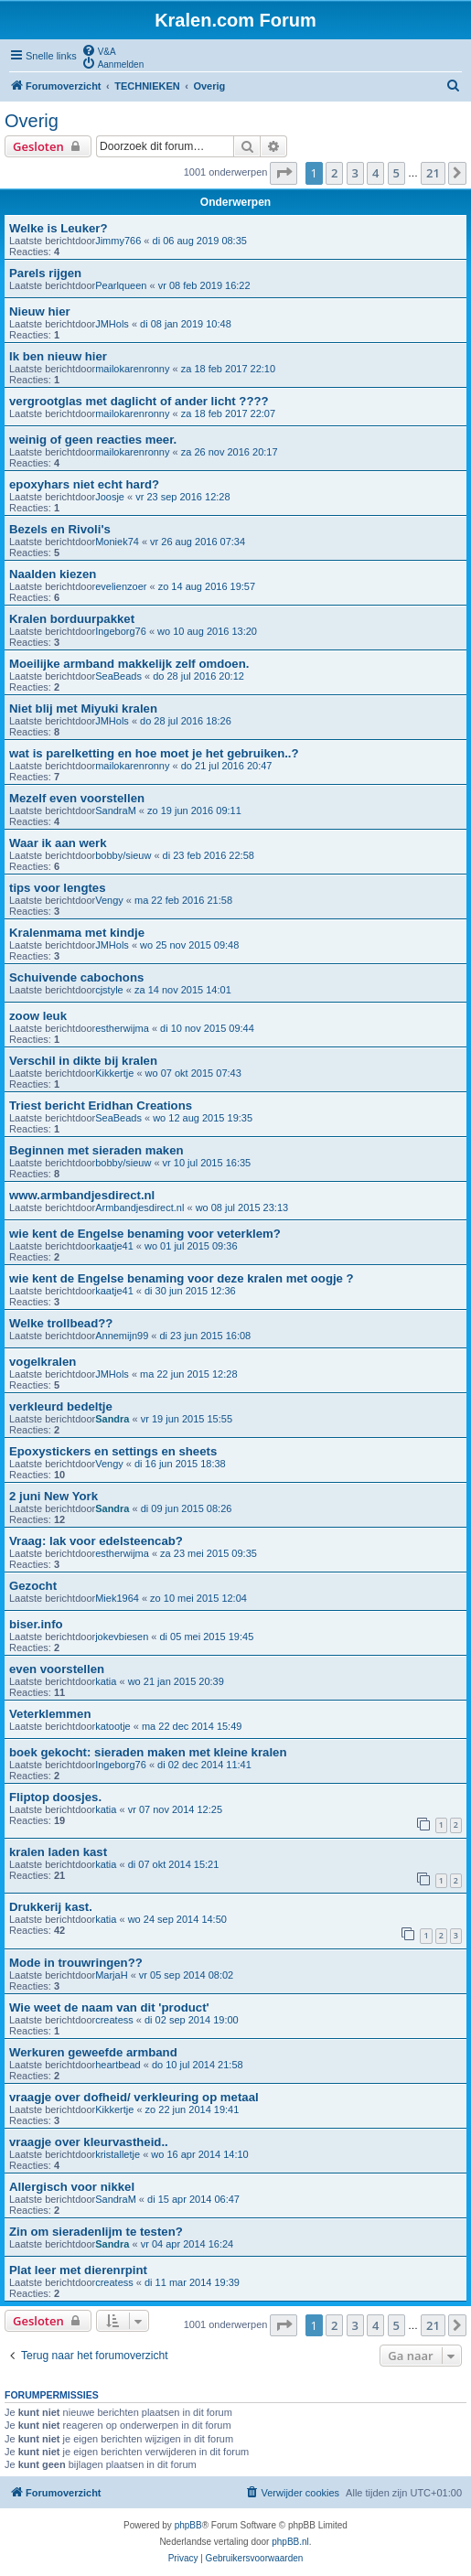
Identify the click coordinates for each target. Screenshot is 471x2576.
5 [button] (396, 173)
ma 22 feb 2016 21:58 (183, 900)
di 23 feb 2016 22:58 (208, 855)
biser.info (36, 1624)
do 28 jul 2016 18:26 (185, 720)
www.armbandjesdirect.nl (82, 1195)
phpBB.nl (290, 2542)
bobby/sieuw (123, 855)
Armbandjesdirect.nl (139, 1207)
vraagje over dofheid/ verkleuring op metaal (134, 2097)
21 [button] (433, 173)
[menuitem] (98, 50)
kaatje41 (114, 1245)
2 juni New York (53, 1496)
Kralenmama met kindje (77, 932)
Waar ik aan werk (58, 843)
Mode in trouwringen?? (76, 1963)
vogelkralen (42, 1361)
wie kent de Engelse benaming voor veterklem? (145, 1233)
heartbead (118, 2064)
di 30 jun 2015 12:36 (190, 1290)
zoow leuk (38, 1016)
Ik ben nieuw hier (58, 356)
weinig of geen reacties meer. (93, 439)
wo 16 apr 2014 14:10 (199, 2154)
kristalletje (117, 2154)
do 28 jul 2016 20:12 (198, 676)
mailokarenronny (132, 368)
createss (114, 2019)
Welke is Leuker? (58, 228)
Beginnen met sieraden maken (96, 1150)
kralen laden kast (58, 1852)
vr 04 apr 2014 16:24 (187, 2243)
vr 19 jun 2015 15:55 (186, 1418)
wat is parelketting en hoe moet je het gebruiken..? (154, 753)
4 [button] (375, 173)
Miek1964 (117, 1598)
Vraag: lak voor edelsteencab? (96, 1541)
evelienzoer (120, 586)
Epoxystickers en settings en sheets (113, 1451)
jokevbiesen (121, 1636)
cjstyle (109, 989)
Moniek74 (117, 541)
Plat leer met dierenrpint (78, 2270)
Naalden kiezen (52, 574)
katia (105, 1681)
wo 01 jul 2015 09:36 (191, 1245)
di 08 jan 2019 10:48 (185, 323)
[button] (283, 173)
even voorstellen (56, 1669)
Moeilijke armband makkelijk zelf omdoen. (129, 664)
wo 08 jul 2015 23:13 (242, 1207)
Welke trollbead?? (60, 1323)
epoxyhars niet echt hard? (84, 484)
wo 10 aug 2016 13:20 (207, 631)
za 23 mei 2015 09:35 (208, 1553)
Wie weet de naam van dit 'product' (109, 2007)
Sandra (112, 1418)
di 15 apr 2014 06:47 (193, 2199)
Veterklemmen (50, 1714)
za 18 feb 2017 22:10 (228, 368)
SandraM (115, 810)
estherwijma (122, 1028)
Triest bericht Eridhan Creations (100, 1105)
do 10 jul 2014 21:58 (197, 2064)
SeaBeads (118, 676)
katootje (113, 1726)
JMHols (112, 323)
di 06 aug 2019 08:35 (200, 240)
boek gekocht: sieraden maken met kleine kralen (147, 1752)
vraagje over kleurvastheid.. (88, 2142)
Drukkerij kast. (50, 1907)
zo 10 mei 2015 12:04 (198, 1598)
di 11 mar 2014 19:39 (192, 2282)
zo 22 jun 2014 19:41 (192, 2109)
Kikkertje (114, 1073)
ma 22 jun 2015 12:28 (188, 1373)
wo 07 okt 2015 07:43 (193, 1073)
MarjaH (111, 1975)
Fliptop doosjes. (55, 1797)
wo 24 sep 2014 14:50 (177, 1919)
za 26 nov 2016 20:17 (229, 451)
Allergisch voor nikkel (71, 2187)
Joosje (109, 496)
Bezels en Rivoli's (60, 529)
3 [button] (355, 173)
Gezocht (33, 1586)
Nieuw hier (39, 311)
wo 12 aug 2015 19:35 (202, 1117)
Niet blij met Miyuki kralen (83, 708)
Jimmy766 (118, 240)
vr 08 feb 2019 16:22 (204, 285)
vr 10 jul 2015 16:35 (207, 1162)
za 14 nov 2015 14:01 (182, 989)
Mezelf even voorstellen (77, 798)
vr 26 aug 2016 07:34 (197, 541)
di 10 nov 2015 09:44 (207, 1028)
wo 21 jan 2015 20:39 (176, 1681)
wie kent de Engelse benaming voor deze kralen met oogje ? (181, 1278)
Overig (32, 121)
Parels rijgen (45, 273)
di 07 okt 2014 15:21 (173, 1864)
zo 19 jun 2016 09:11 (194, 810)
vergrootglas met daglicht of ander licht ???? (139, 401)
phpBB (188, 2525)
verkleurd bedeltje (60, 1406)
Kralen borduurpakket (71, 619)
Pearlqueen (120, 285)
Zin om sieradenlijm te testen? (96, 2231)
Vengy (109, 900)
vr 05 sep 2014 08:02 (186, 1975)
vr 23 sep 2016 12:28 (182, 496)
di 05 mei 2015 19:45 (207, 1636)
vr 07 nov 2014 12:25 (175, 1809)
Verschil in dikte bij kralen (83, 1061)
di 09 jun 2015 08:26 (186, 1508)
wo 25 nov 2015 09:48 (189, 944)
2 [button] (334, 173)
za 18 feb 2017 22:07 (228, 413)
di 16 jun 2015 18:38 (180, 1463)
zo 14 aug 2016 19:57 (206, 586)
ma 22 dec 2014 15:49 (191, 1726)
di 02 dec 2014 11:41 (204, 1764)
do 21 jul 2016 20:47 (227, 765)
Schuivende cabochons (76, 977)
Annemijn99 (121, 1335)
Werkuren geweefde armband (93, 2052)
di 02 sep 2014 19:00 (192, 2019)
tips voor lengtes (57, 888)
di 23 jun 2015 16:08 (206, 1335)
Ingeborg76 (120, 631)
